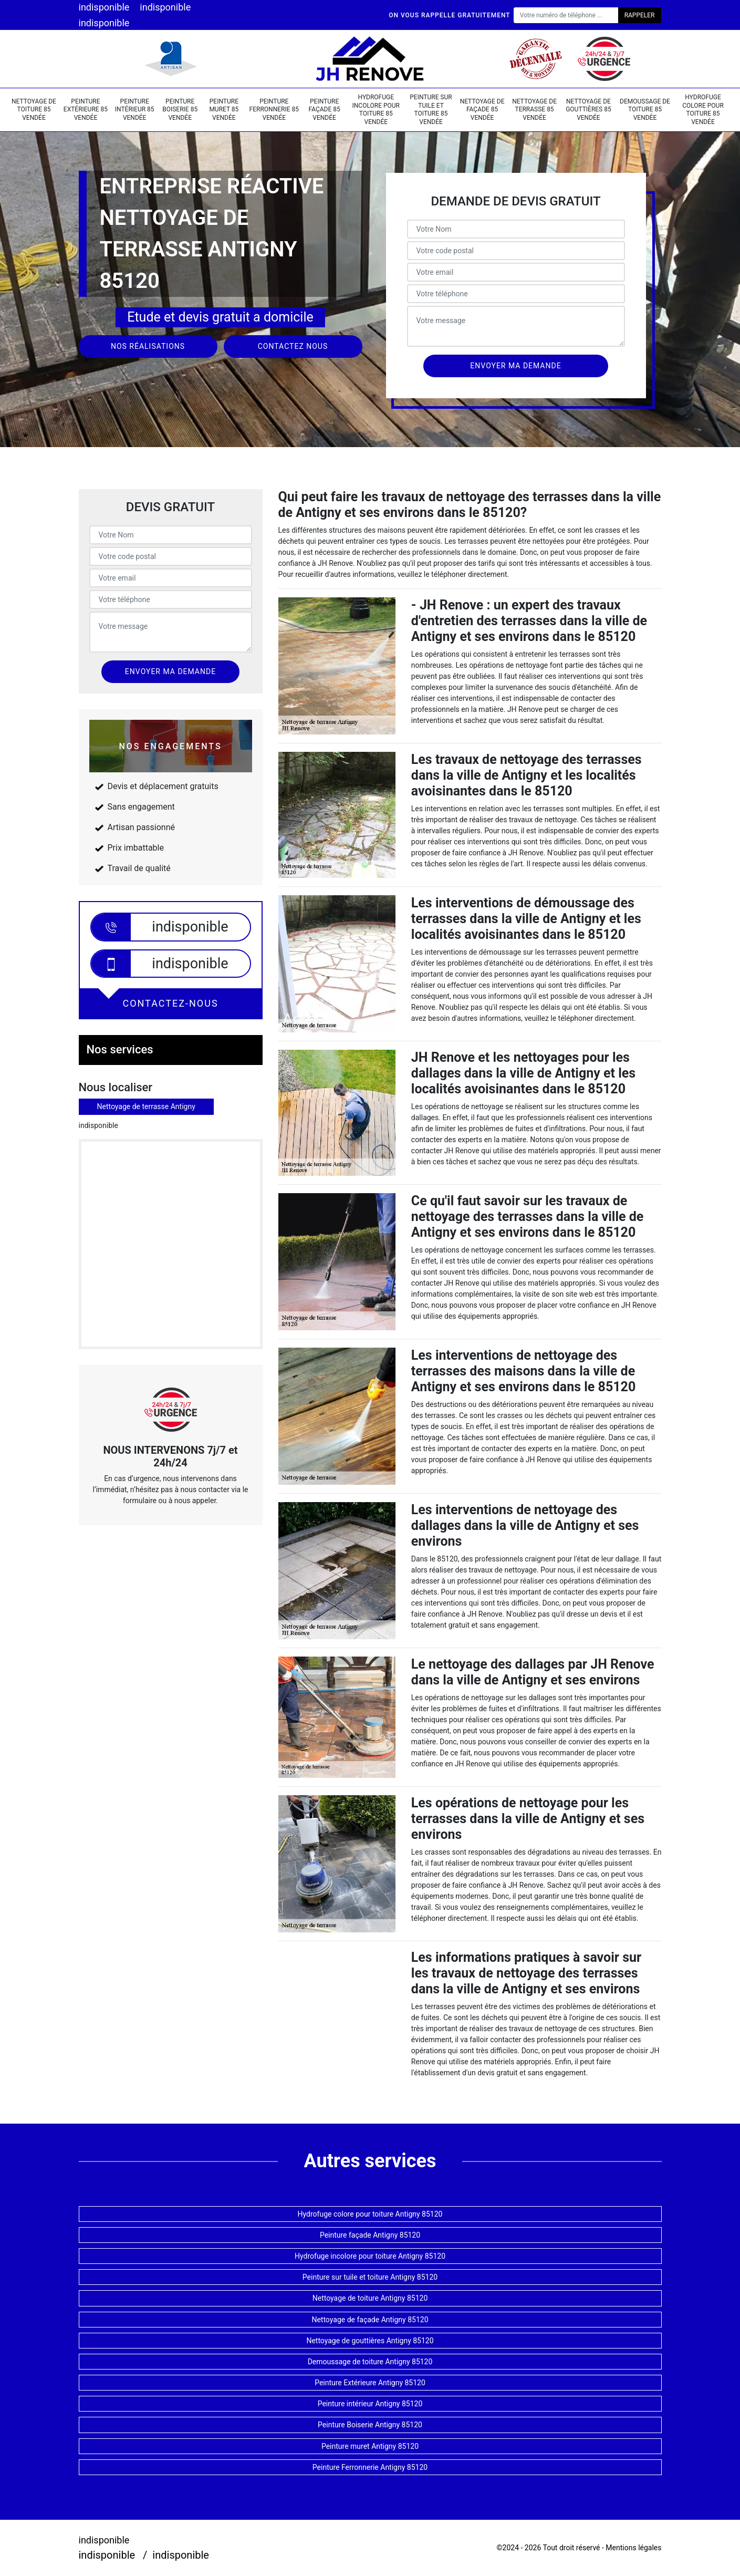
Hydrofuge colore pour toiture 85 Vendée (703, 110)
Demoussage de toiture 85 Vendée (645, 109)
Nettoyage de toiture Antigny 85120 (370, 2298)
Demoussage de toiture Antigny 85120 (370, 2361)
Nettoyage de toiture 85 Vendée (34, 109)
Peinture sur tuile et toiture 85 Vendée (431, 110)
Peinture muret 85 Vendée (223, 109)
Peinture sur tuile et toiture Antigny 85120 (370, 2277)
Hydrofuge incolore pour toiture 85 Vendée (376, 110)
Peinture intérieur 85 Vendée (134, 109)
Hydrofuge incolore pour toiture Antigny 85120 (370, 2256)
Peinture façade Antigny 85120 (370, 2235)
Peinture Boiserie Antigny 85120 (370, 2424)
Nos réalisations (148, 346)
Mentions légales (633, 2547)
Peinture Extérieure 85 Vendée (86, 109)
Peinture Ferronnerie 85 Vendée (274, 109)
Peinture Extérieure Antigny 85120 (370, 2382)
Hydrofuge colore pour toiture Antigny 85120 (370, 2214)
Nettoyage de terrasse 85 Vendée (534, 109)
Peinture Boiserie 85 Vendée (179, 109)
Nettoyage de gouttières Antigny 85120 (369, 2340)
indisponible (104, 7)
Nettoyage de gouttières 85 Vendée (588, 109)
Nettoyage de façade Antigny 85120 (369, 2319)
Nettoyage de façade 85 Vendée (482, 109)
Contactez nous (293, 346)
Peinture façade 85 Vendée (324, 109)
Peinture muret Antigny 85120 (370, 2446)
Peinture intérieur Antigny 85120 (370, 2403)
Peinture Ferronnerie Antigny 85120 (370, 2467)
